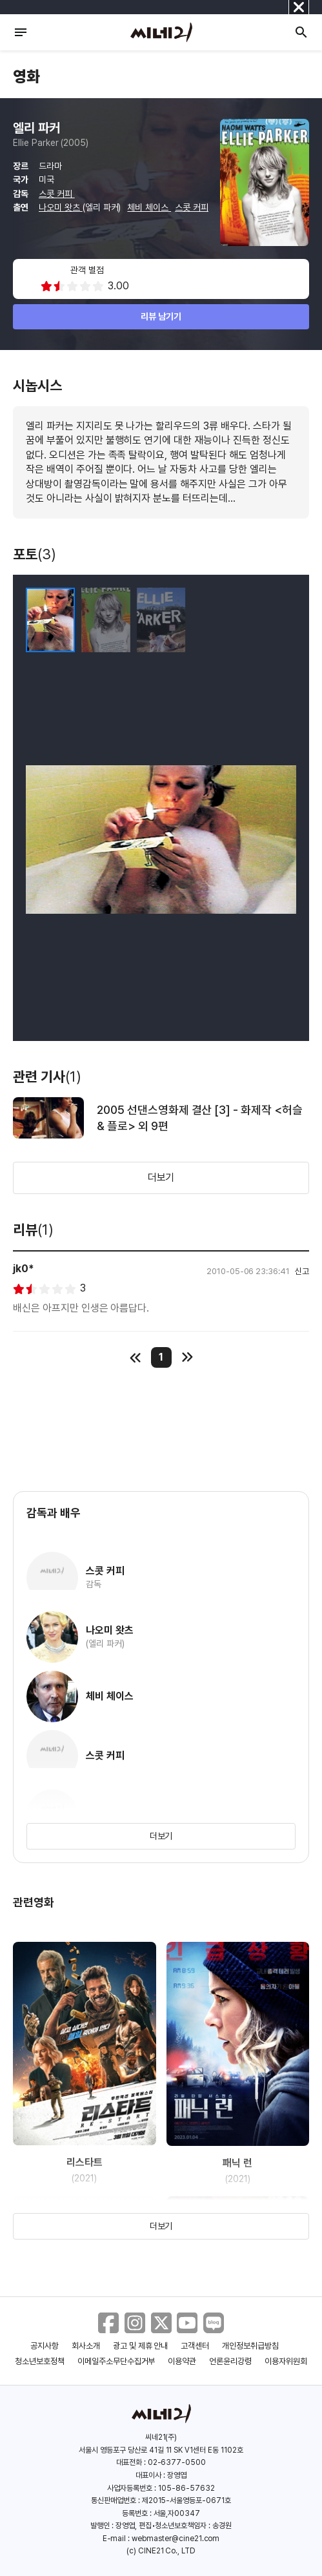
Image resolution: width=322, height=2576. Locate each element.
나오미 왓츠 (61, 207)
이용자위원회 (286, 2361)
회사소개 (86, 2346)
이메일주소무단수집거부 (116, 2361)
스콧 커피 (57, 194)
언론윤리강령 (230, 2361)
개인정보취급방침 (250, 2346)
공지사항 (44, 2346)
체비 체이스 (149, 207)
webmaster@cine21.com (175, 2538)
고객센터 (195, 2346)
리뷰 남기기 (161, 316)
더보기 (161, 1177)
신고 (302, 1271)
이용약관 (182, 2361)
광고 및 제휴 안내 (140, 2346)
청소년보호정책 (40, 2361)
